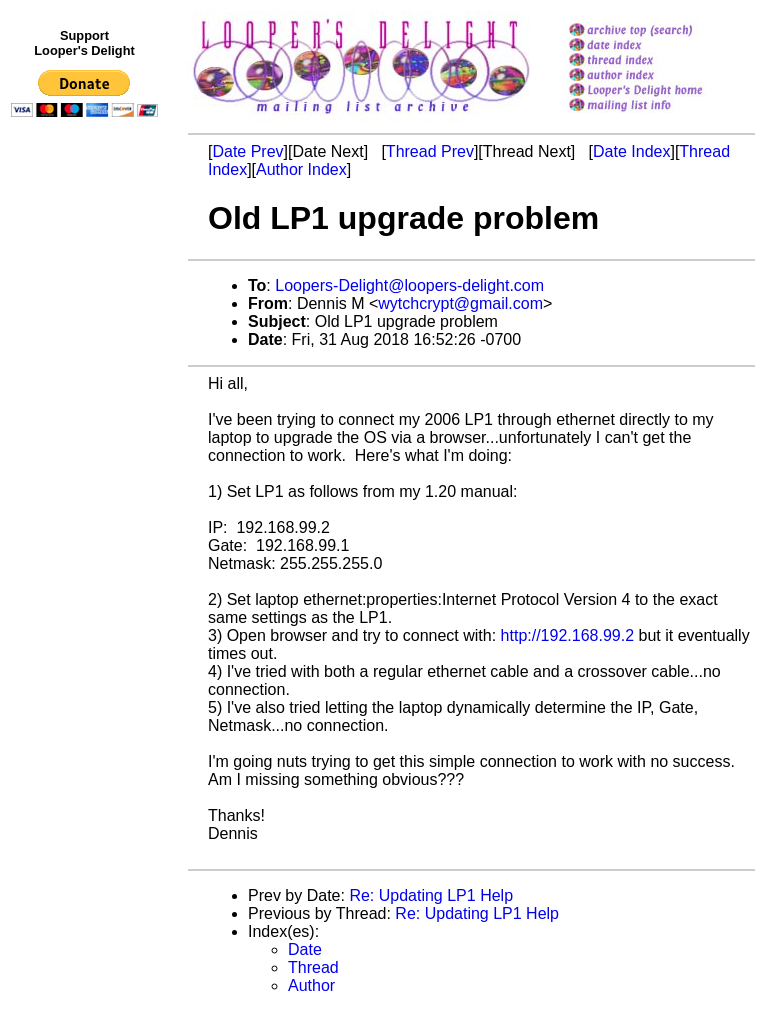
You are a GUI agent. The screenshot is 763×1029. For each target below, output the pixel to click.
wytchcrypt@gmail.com (460, 303)
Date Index (631, 151)
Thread (313, 967)
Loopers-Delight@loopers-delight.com (409, 285)
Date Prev (247, 151)
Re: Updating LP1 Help (431, 895)
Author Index (301, 169)
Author (311, 985)
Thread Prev (430, 151)
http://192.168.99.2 (567, 635)
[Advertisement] (88, 537)
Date (305, 949)
